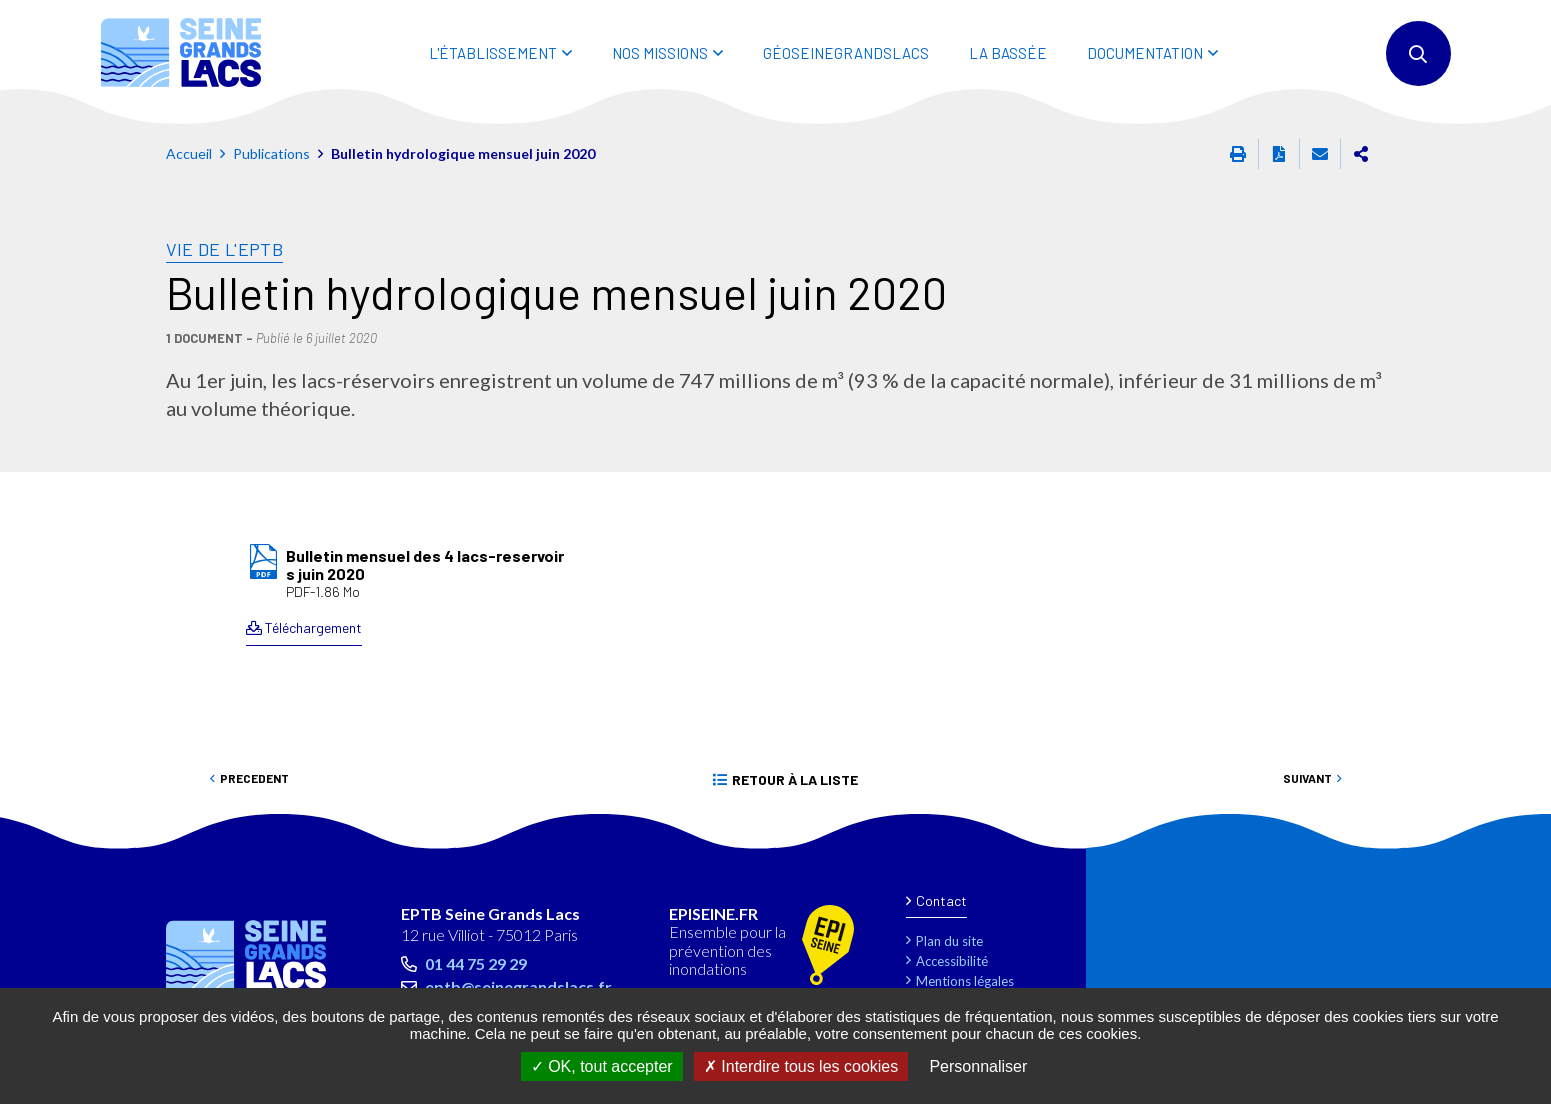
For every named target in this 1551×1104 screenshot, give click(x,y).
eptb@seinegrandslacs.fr (518, 986)
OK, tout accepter (602, 1066)
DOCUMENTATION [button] (1145, 53)
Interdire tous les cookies (801, 1066)
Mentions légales (965, 981)
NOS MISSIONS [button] (660, 53)
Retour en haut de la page (1491, 839)
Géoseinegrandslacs (846, 53)
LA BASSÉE (1008, 53)
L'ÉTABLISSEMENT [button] (493, 53)
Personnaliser (978, 1066)
